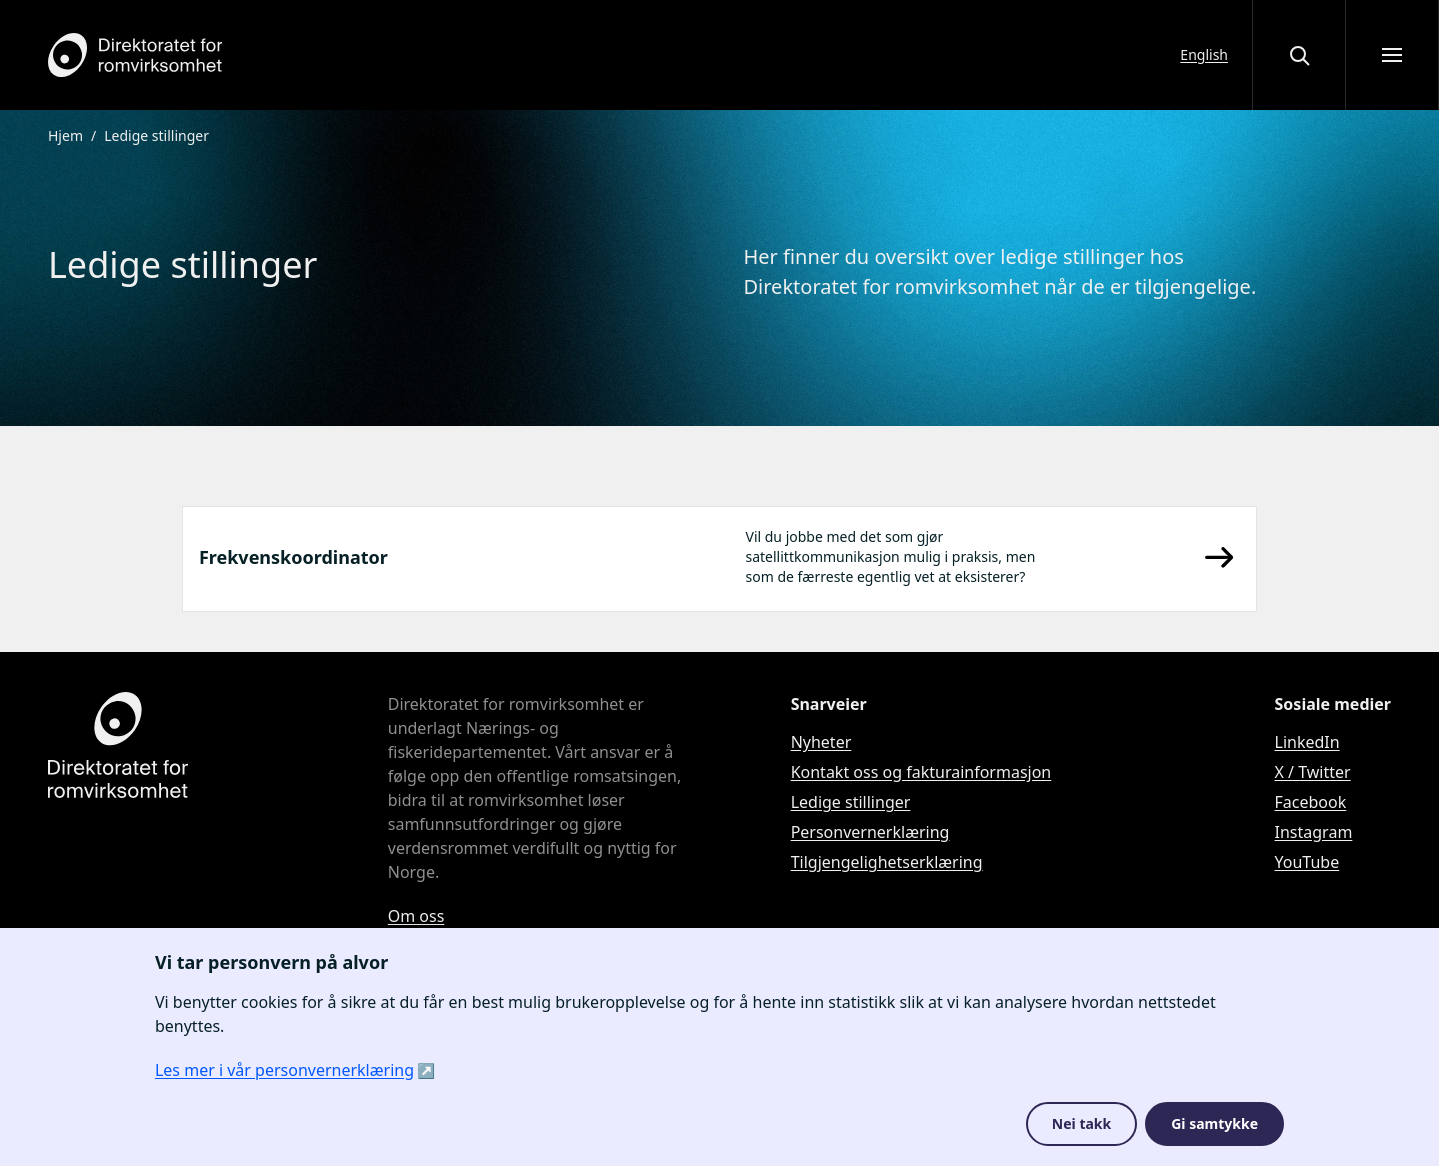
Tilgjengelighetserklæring (887, 862)
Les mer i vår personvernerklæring (284, 1070)
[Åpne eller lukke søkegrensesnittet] (1299, 55)
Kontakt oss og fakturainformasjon (921, 772)
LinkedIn (1307, 742)
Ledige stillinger (851, 802)
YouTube (1307, 862)
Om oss (416, 916)
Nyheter (821, 742)
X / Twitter (1313, 772)
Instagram (1314, 832)
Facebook (1311, 802)
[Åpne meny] (1392, 55)
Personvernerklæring (870, 832)
